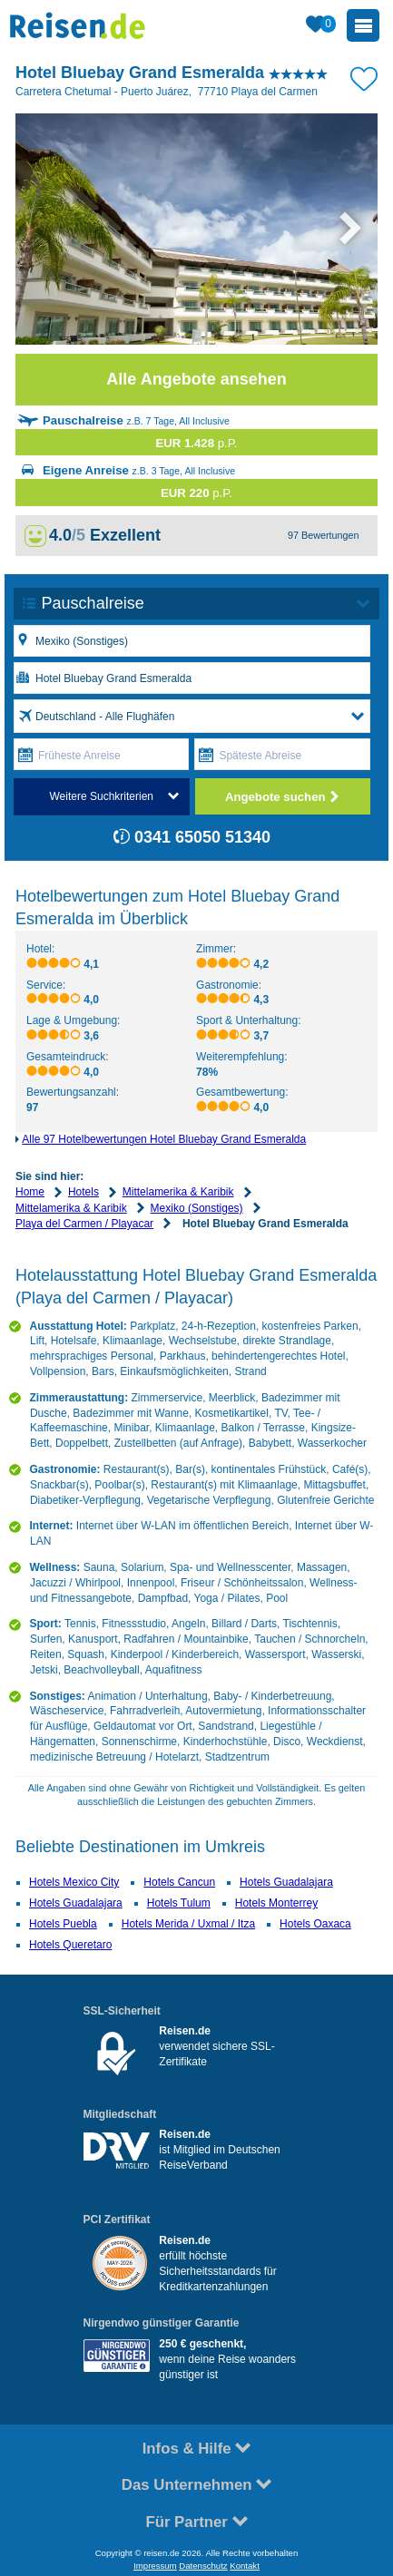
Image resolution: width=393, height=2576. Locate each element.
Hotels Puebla (63, 1923)
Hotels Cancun (179, 1882)
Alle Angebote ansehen (196, 379)
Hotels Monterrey (276, 1903)
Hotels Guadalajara (286, 1882)
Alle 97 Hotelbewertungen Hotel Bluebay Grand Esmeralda (164, 1139)
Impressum (154, 2566)
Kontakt (245, 2566)
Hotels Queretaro (70, 1944)
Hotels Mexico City (74, 1882)
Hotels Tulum (179, 1903)
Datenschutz (203, 2566)
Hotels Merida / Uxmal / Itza (188, 1923)
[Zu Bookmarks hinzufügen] (364, 77)
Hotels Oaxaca (315, 1923)
